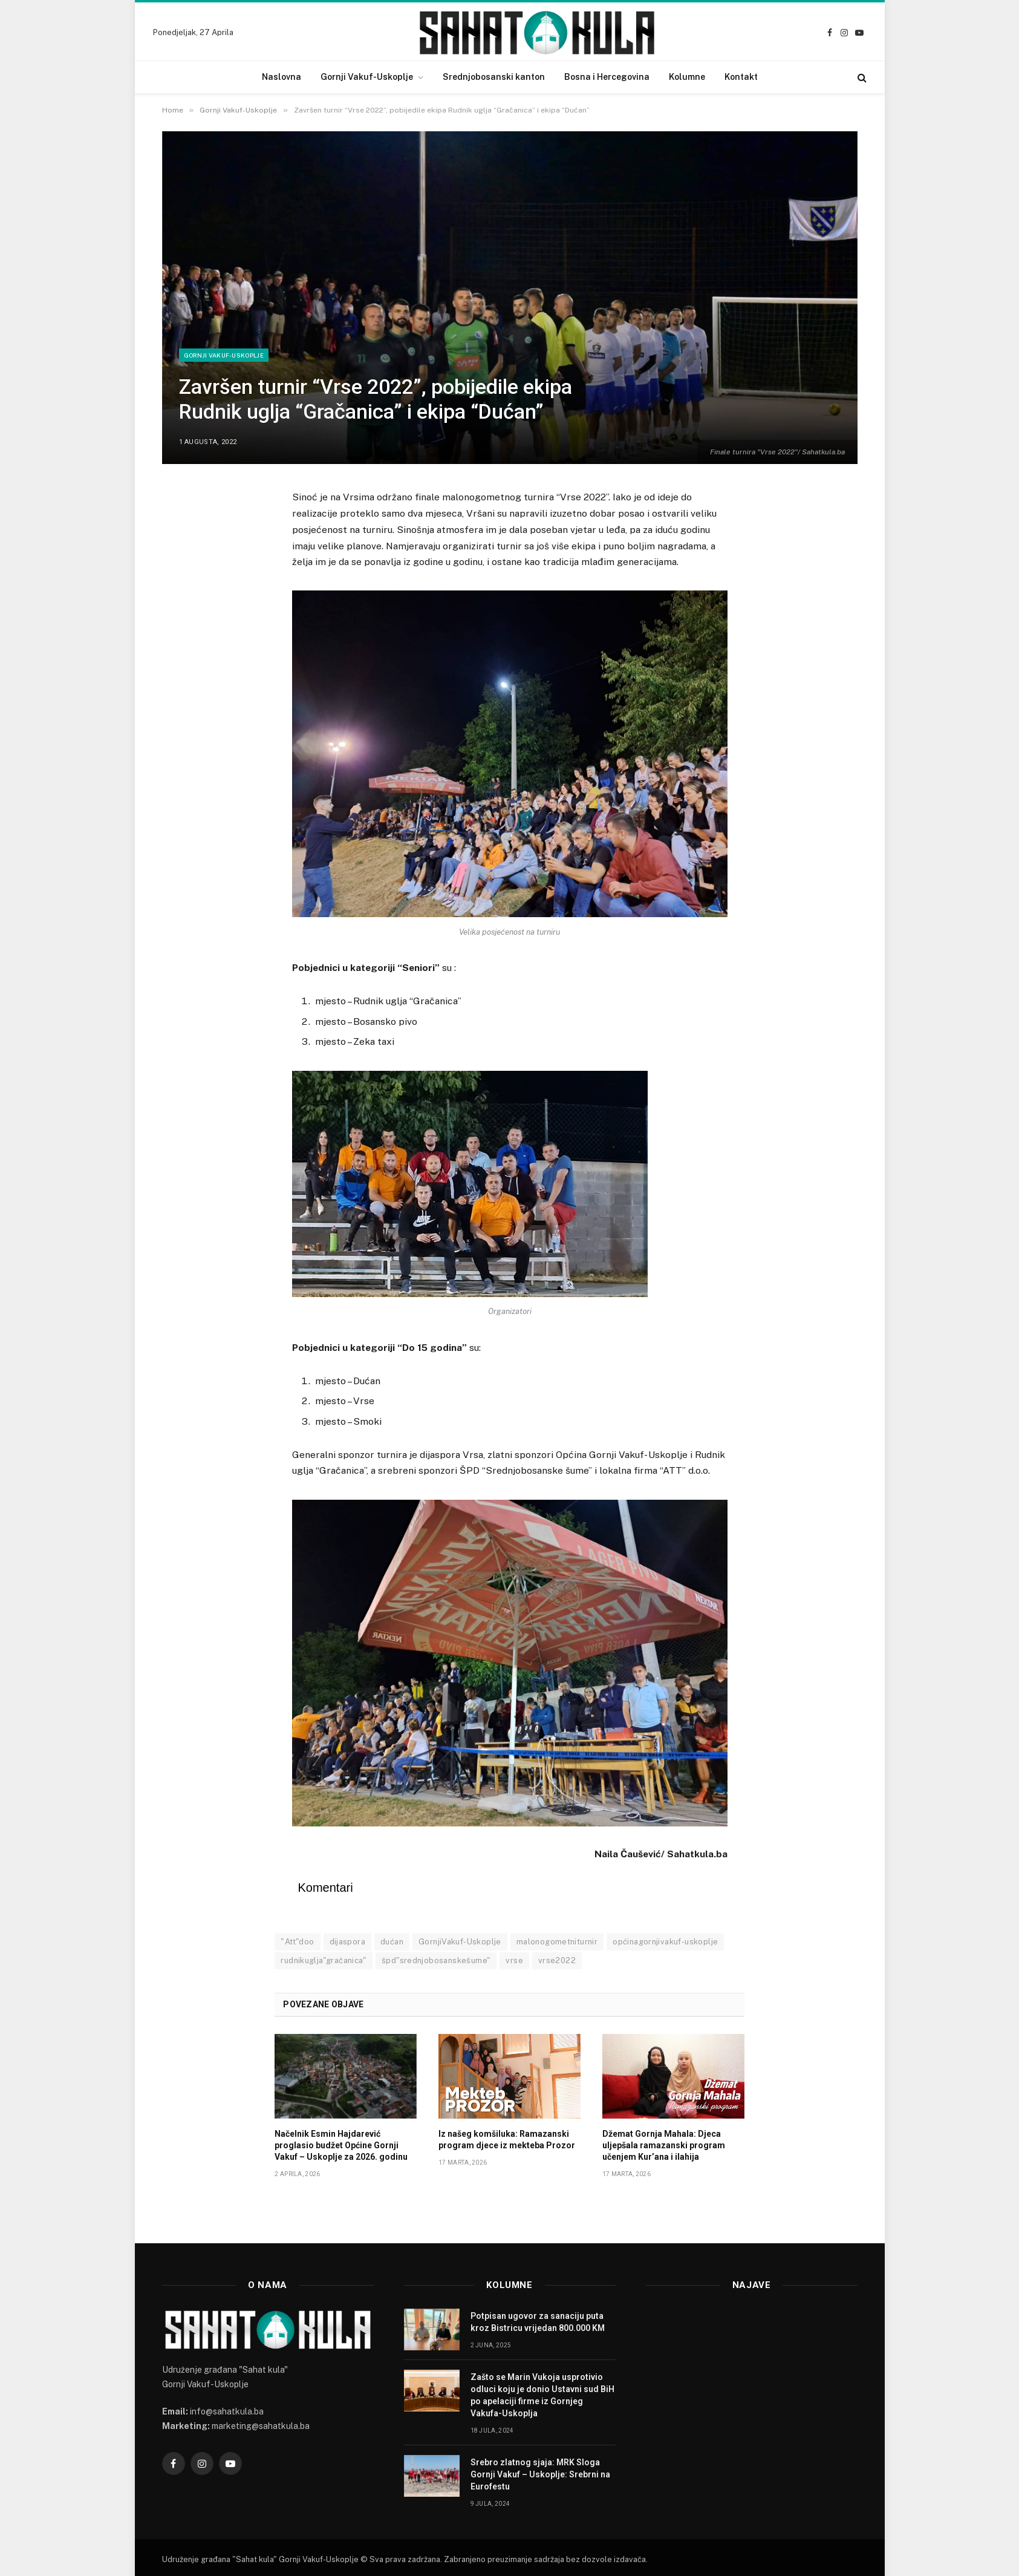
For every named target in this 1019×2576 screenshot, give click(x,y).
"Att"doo (297, 1941)
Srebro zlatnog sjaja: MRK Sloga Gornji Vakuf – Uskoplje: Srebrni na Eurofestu (540, 2474)
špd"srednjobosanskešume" (436, 1960)
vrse (514, 1960)
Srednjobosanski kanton (494, 77)
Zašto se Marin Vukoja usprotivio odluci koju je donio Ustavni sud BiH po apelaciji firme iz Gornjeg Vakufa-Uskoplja (542, 2395)
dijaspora (348, 1941)
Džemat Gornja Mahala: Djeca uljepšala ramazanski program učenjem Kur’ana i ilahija (663, 2145)
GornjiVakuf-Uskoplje (459, 1941)
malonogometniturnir (556, 1941)
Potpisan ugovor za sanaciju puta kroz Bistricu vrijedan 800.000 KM (537, 2322)
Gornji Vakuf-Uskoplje (367, 77)
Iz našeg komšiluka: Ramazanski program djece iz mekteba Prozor (506, 2139)
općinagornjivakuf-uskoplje (665, 1941)
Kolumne (687, 77)
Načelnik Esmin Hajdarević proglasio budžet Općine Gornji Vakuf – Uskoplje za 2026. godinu (341, 2145)
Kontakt (741, 77)
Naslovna (281, 77)
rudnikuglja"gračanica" (323, 1960)
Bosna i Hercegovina (606, 77)
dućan (391, 1941)
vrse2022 (557, 1960)
